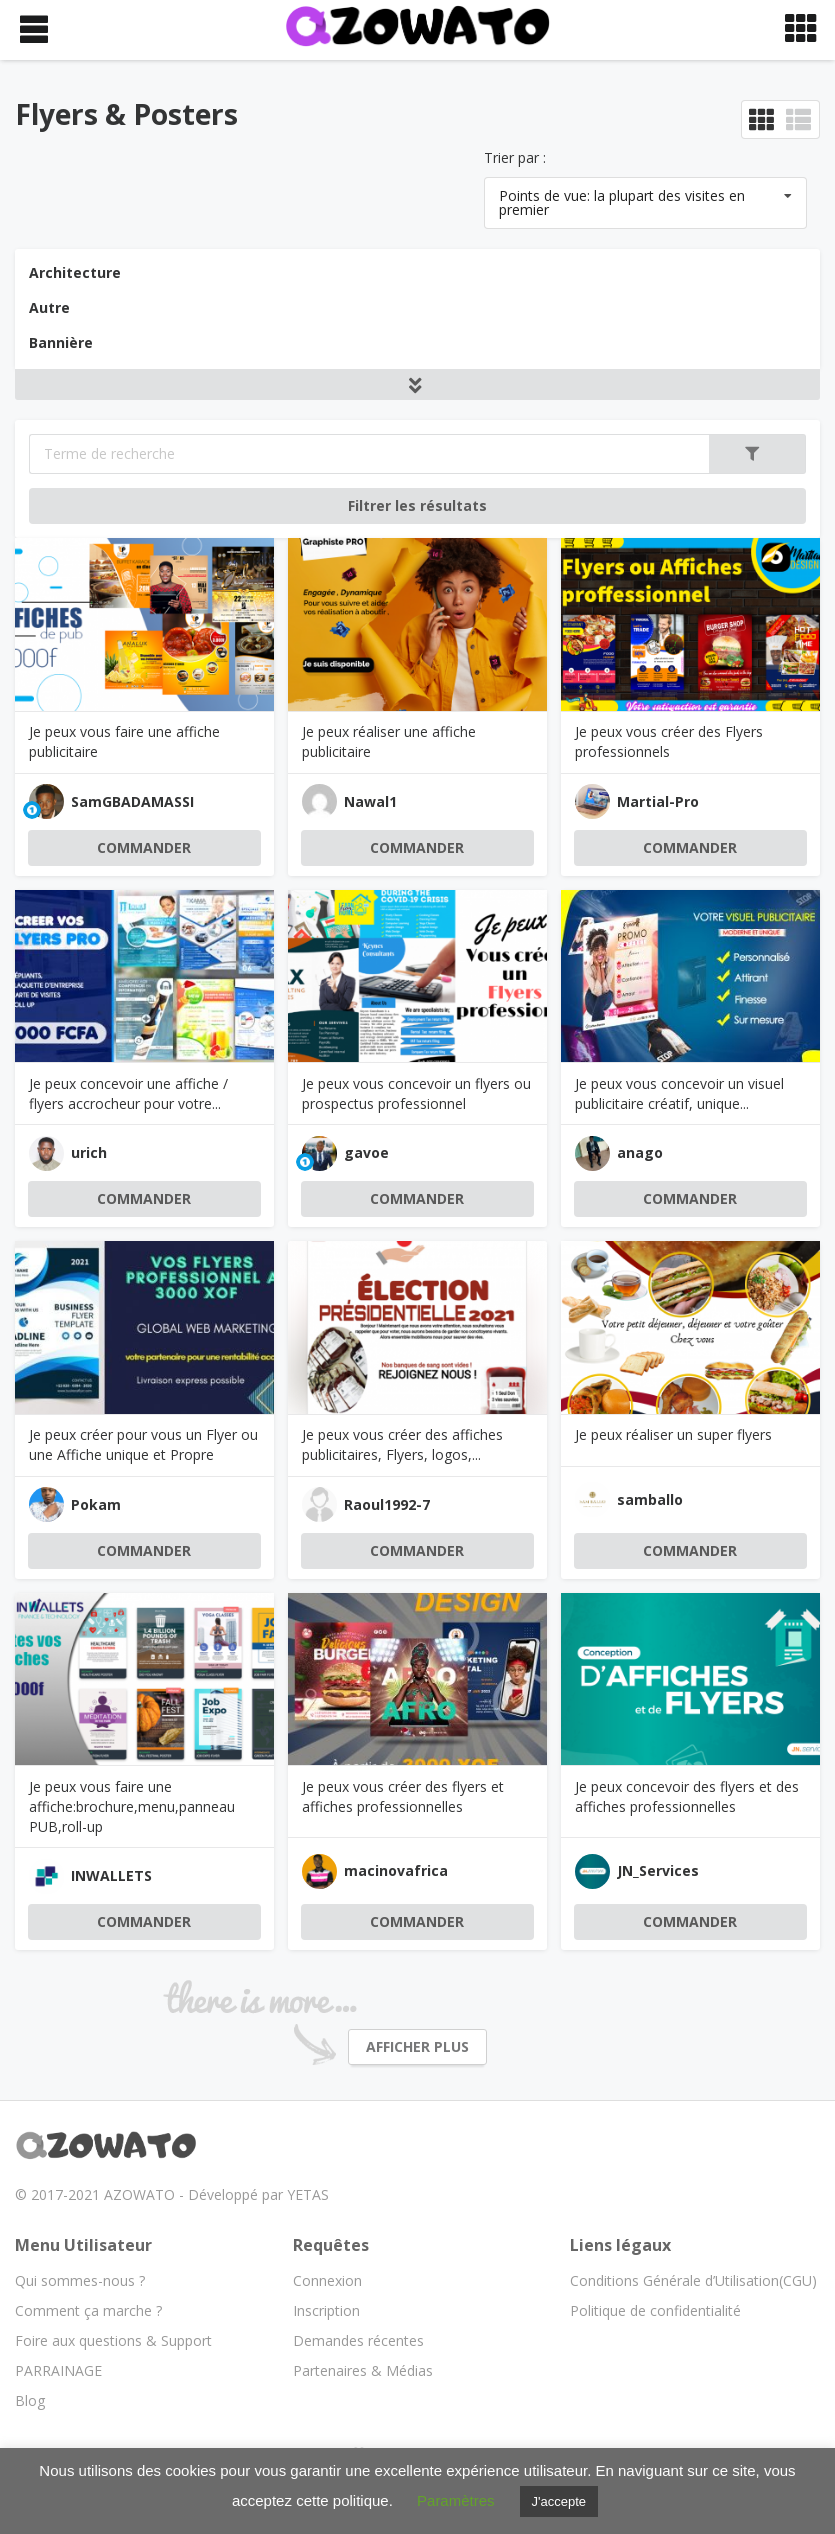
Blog (30, 2400)
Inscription (326, 2310)
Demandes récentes (358, 2340)
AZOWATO (139, 2194)
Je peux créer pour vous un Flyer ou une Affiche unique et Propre (143, 1444)
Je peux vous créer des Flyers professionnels (669, 741)
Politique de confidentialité (655, 2310)
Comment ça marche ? (88, 2310)
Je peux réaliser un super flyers (673, 1434)
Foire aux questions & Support (113, 2340)
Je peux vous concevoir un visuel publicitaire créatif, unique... (679, 1093)
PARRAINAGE (58, 2370)
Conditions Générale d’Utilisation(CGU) (693, 2280)
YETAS (308, 2194)
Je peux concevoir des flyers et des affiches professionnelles (687, 1796)
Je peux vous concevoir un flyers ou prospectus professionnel (416, 1093)
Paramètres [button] (456, 2500)
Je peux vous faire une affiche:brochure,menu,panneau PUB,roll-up (132, 1806)
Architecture (75, 272)
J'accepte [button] (559, 2501)
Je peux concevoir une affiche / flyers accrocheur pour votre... (128, 1093)
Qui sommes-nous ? (80, 2280)
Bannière (61, 342)
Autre (49, 307)
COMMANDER (144, 847)
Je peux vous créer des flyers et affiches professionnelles (403, 1796)
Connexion (327, 2280)
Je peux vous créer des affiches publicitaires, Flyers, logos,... (402, 1444)
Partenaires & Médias (363, 2370)
